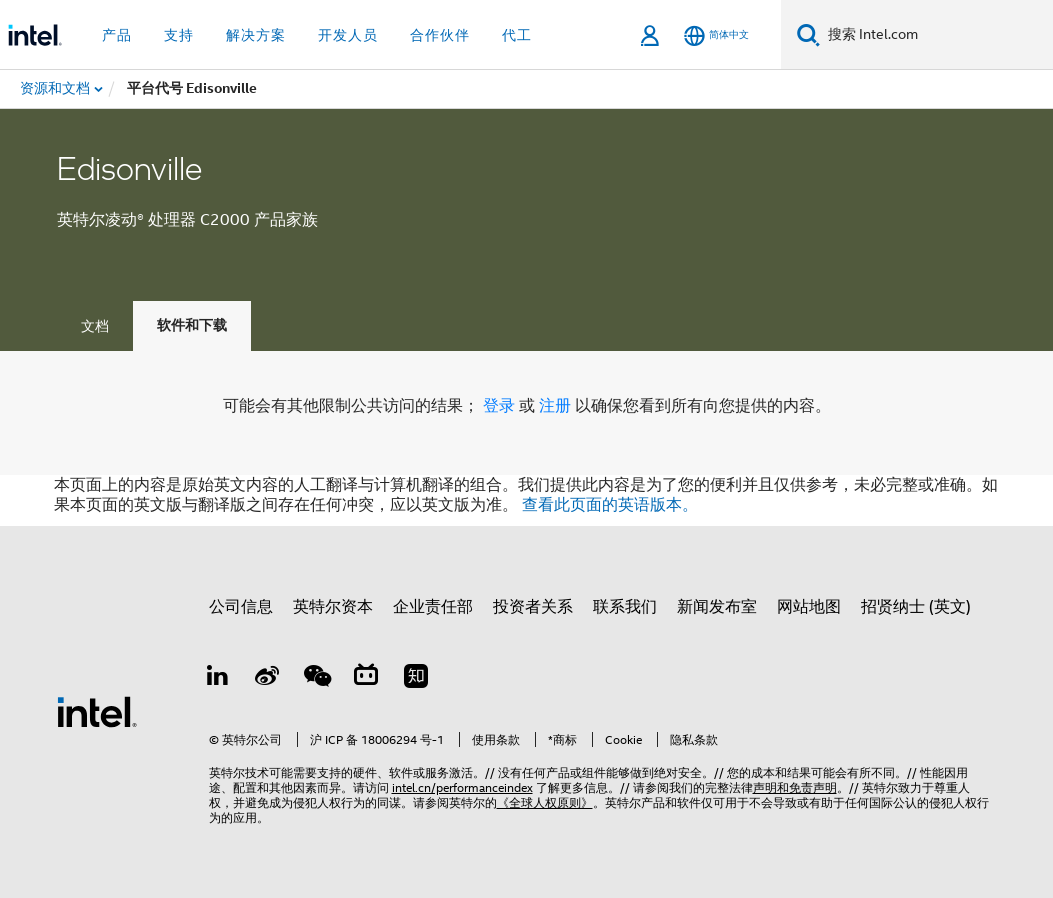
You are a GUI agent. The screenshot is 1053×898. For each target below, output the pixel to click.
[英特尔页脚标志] (97, 711)
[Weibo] (267, 679)
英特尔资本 (333, 607)
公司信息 (241, 607)
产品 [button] (117, 35)
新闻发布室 (717, 607)
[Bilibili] (366, 679)
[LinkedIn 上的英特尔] (218, 679)
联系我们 (625, 607)
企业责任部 (433, 607)
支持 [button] (179, 35)
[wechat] (317, 679)
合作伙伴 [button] (440, 35)
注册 (557, 406)
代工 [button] (517, 35)
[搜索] (808, 34)
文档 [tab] (95, 326)
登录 (499, 406)
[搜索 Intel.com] (936, 35)
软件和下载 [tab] (192, 325)
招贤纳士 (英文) (916, 607)
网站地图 (809, 607)
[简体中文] (716, 35)
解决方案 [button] (256, 35)
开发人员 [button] (348, 35)
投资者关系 (533, 607)
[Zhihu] (416, 679)
